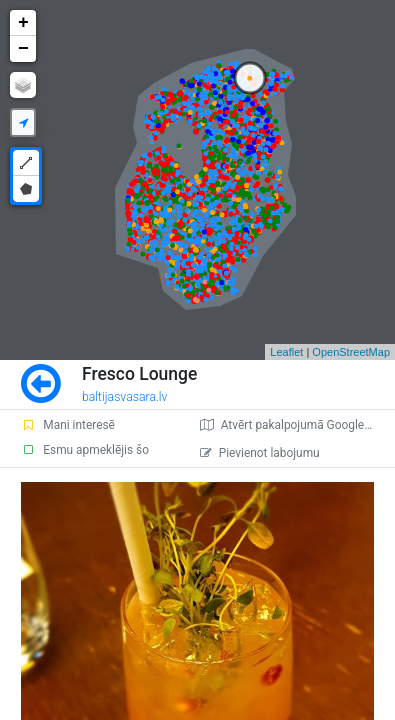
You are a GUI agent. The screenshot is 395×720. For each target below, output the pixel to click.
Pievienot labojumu (260, 453)
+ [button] (23, 23)
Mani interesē (68, 425)
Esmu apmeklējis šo (85, 450)
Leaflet (286, 352)
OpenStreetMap (351, 352)
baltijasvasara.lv (125, 397)
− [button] (23, 49)
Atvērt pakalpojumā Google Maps (297, 425)
